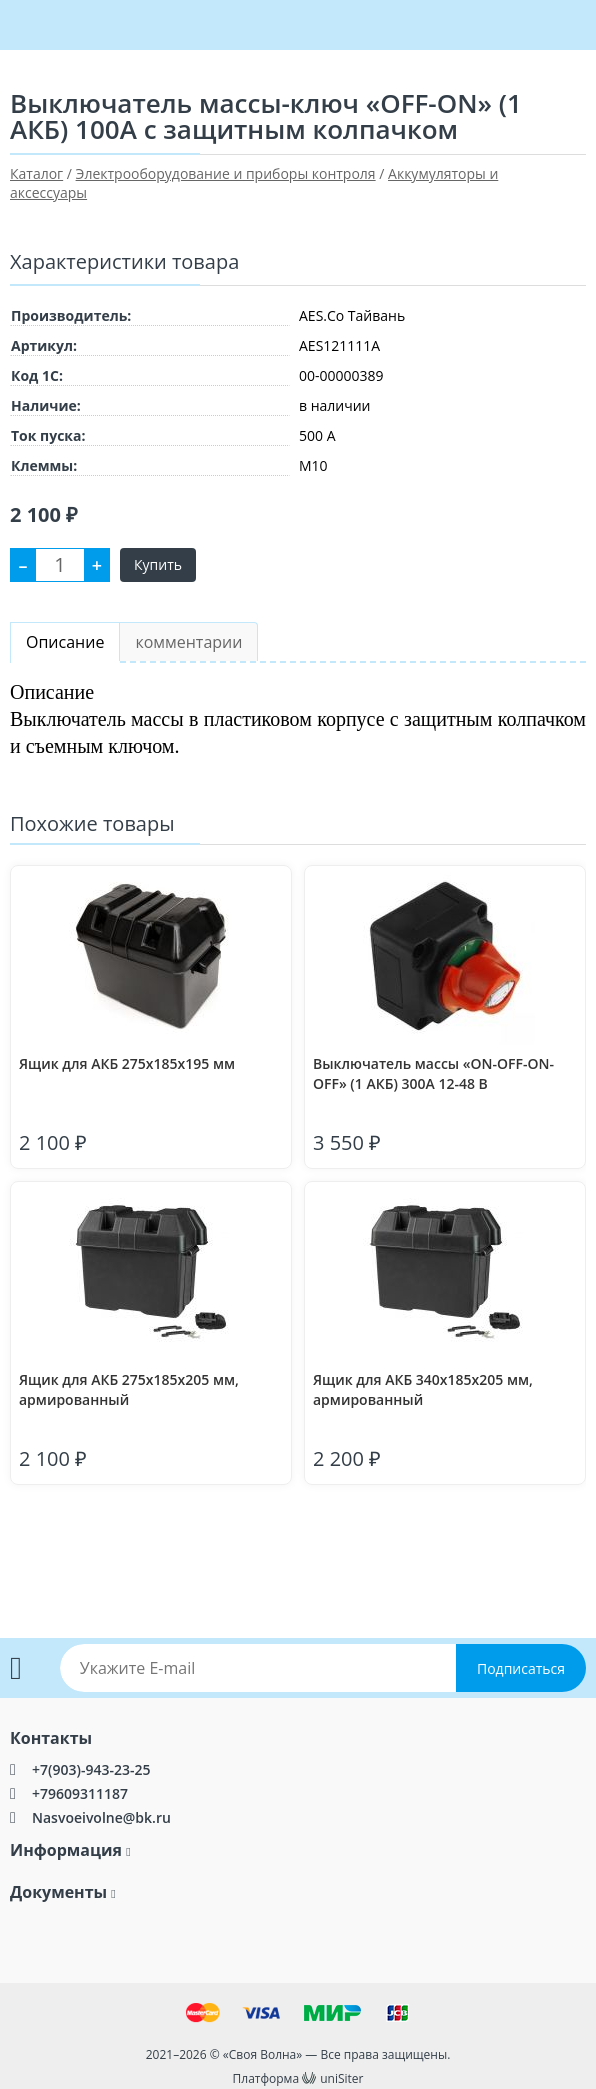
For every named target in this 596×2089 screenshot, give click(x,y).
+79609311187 (80, 1793)
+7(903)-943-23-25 (91, 1769)
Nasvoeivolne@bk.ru (101, 1817)
